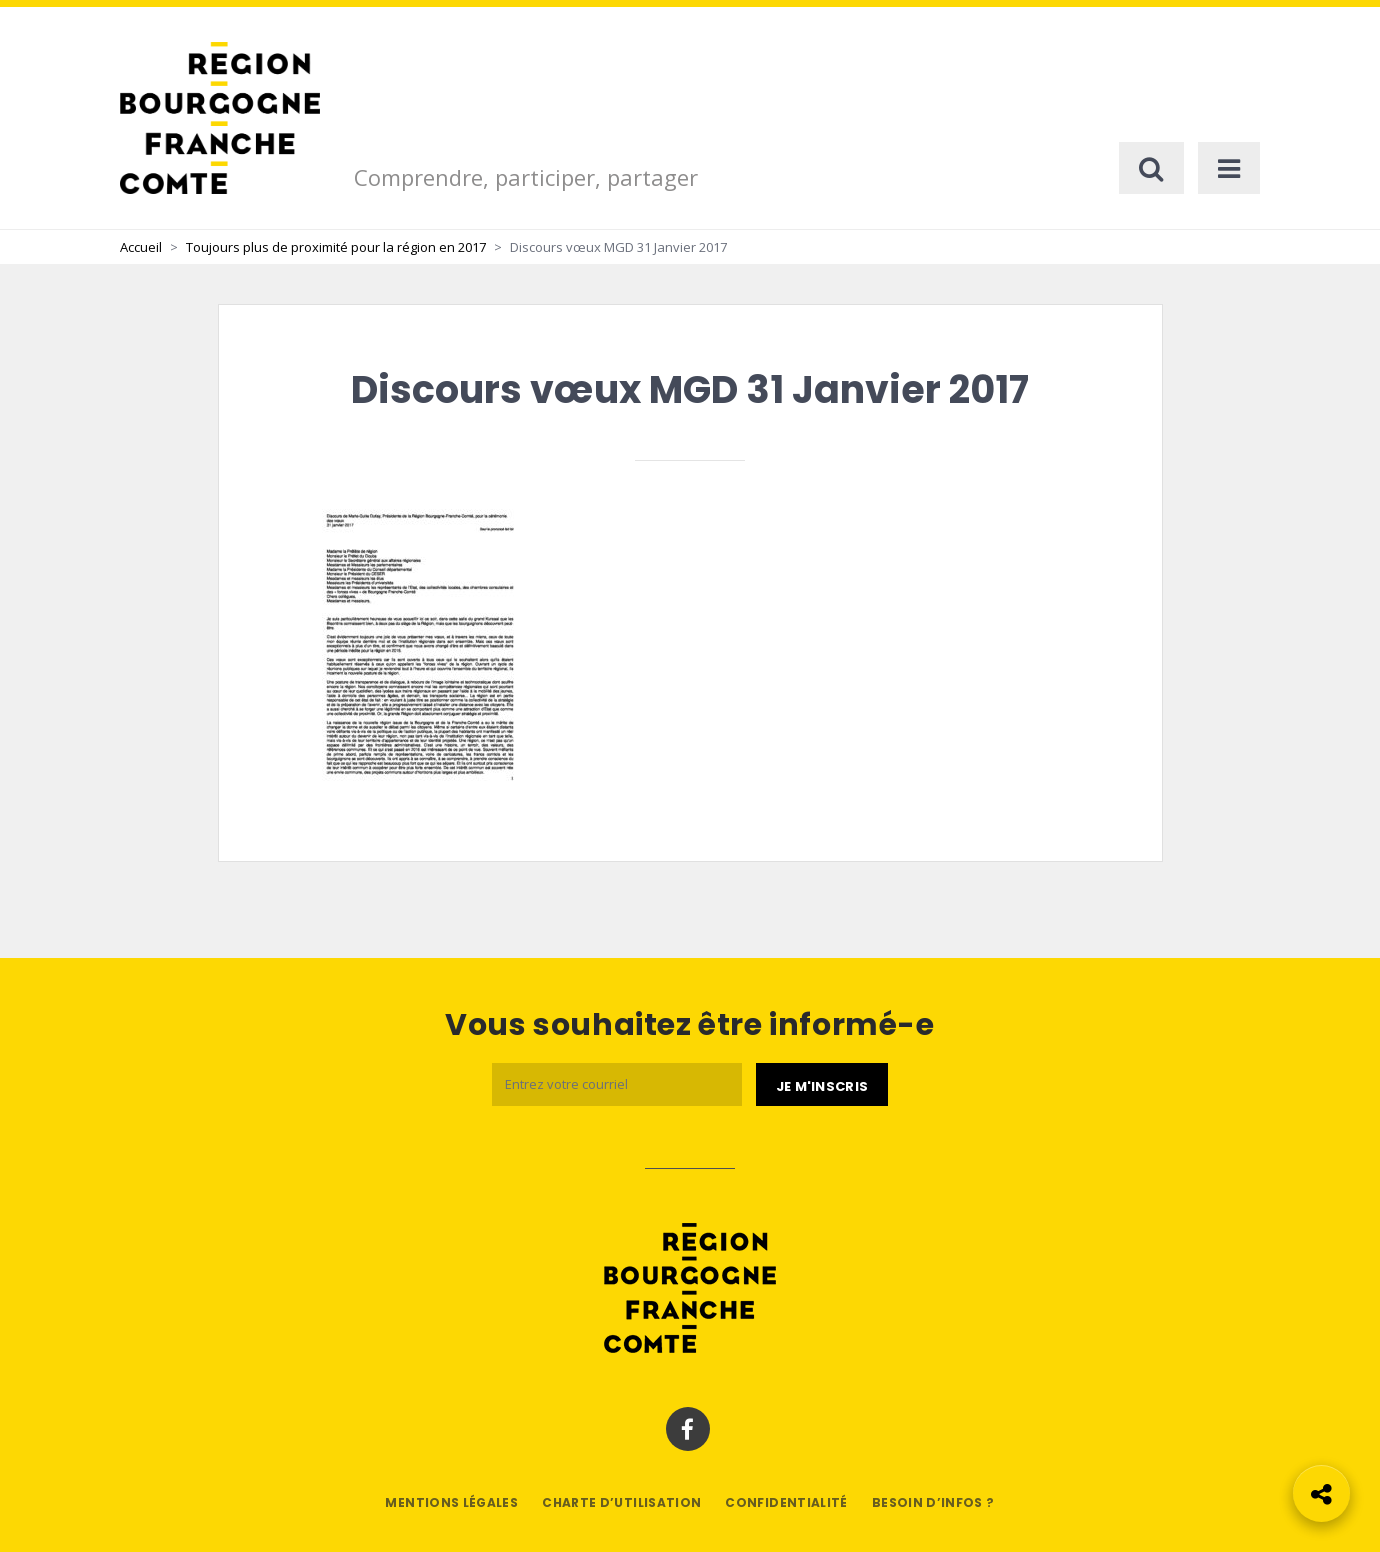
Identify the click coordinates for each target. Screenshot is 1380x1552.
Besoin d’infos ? (933, 1502)
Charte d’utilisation (621, 1502)
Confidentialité (786, 1502)
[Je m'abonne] (822, 1085)
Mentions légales (451, 1502)
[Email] (617, 1084)
